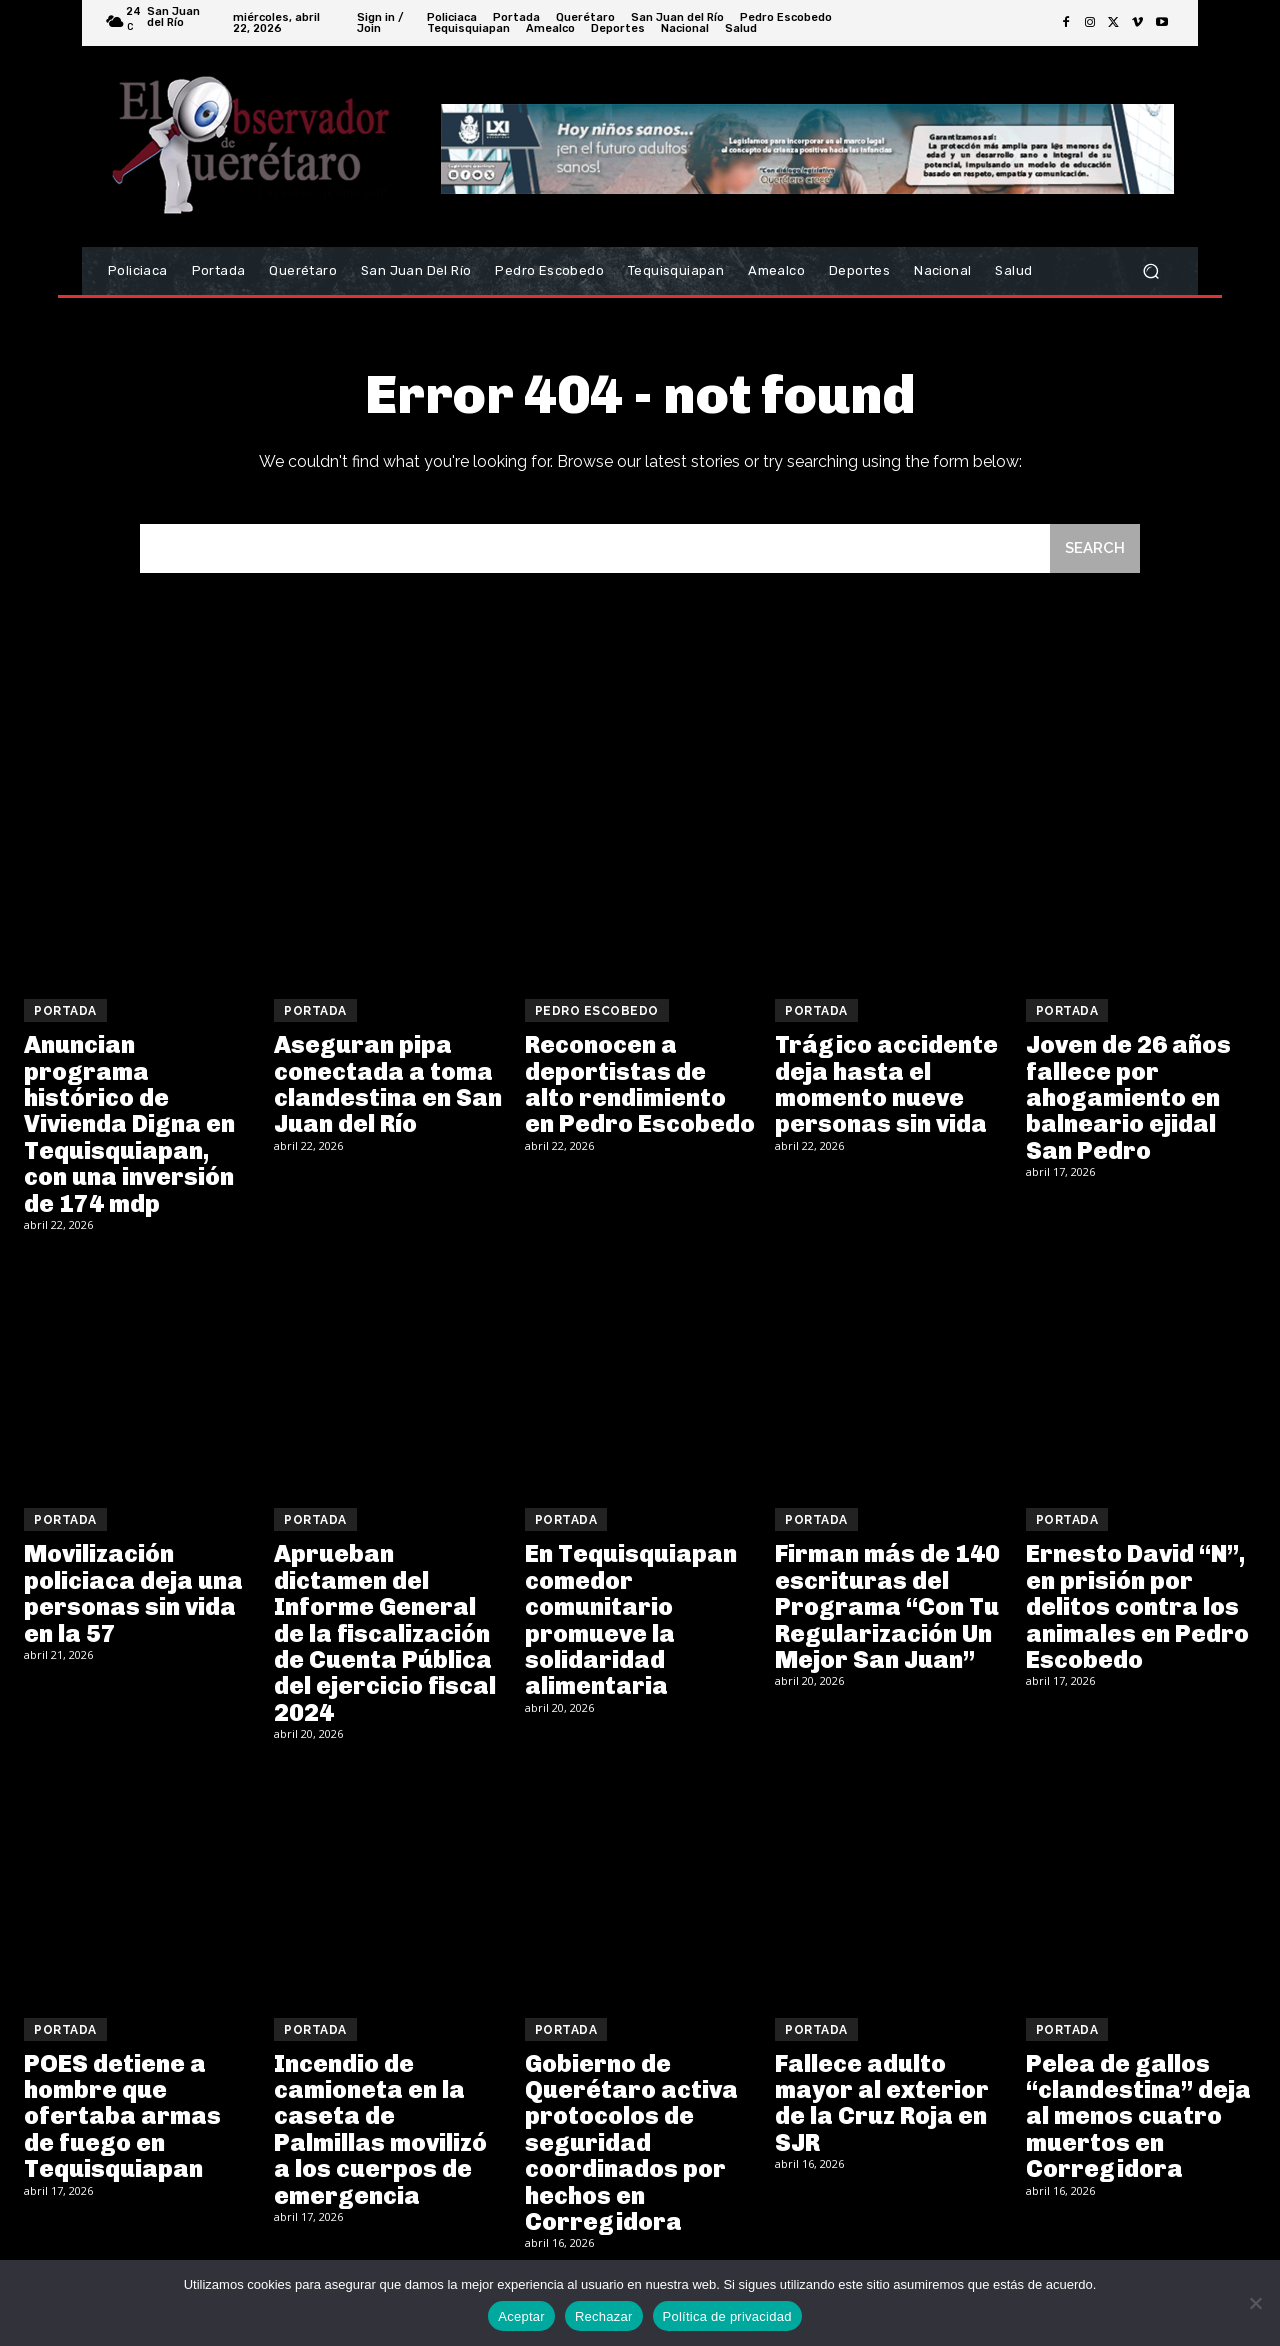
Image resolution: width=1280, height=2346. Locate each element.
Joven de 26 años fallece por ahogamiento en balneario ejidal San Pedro (1128, 1097)
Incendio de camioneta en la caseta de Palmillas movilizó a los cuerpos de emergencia (380, 2129)
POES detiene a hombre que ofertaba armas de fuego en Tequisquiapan (122, 2116)
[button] (1150, 271)
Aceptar (521, 2316)
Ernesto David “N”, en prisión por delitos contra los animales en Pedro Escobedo (1137, 1606)
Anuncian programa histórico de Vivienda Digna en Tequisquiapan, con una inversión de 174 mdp (129, 1123)
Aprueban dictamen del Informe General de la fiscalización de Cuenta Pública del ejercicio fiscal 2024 (385, 1632)
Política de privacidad (727, 2316)
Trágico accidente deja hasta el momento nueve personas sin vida (886, 1084)
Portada (65, 1011)
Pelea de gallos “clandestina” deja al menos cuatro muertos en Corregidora (1138, 2116)
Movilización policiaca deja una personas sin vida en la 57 (133, 1593)
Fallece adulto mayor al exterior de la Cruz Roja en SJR (882, 2103)
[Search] (1095, 548)
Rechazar (604, 2316)
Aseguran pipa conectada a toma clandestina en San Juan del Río (388, 1084)
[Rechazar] (1255, 2303)
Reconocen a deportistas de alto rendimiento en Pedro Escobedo (640, 1084)
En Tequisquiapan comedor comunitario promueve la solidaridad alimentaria (631, 1619)
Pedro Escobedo (597, 1011)
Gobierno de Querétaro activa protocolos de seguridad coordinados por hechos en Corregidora (631, 2142)
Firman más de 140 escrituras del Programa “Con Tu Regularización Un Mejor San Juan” (887, 1606)
